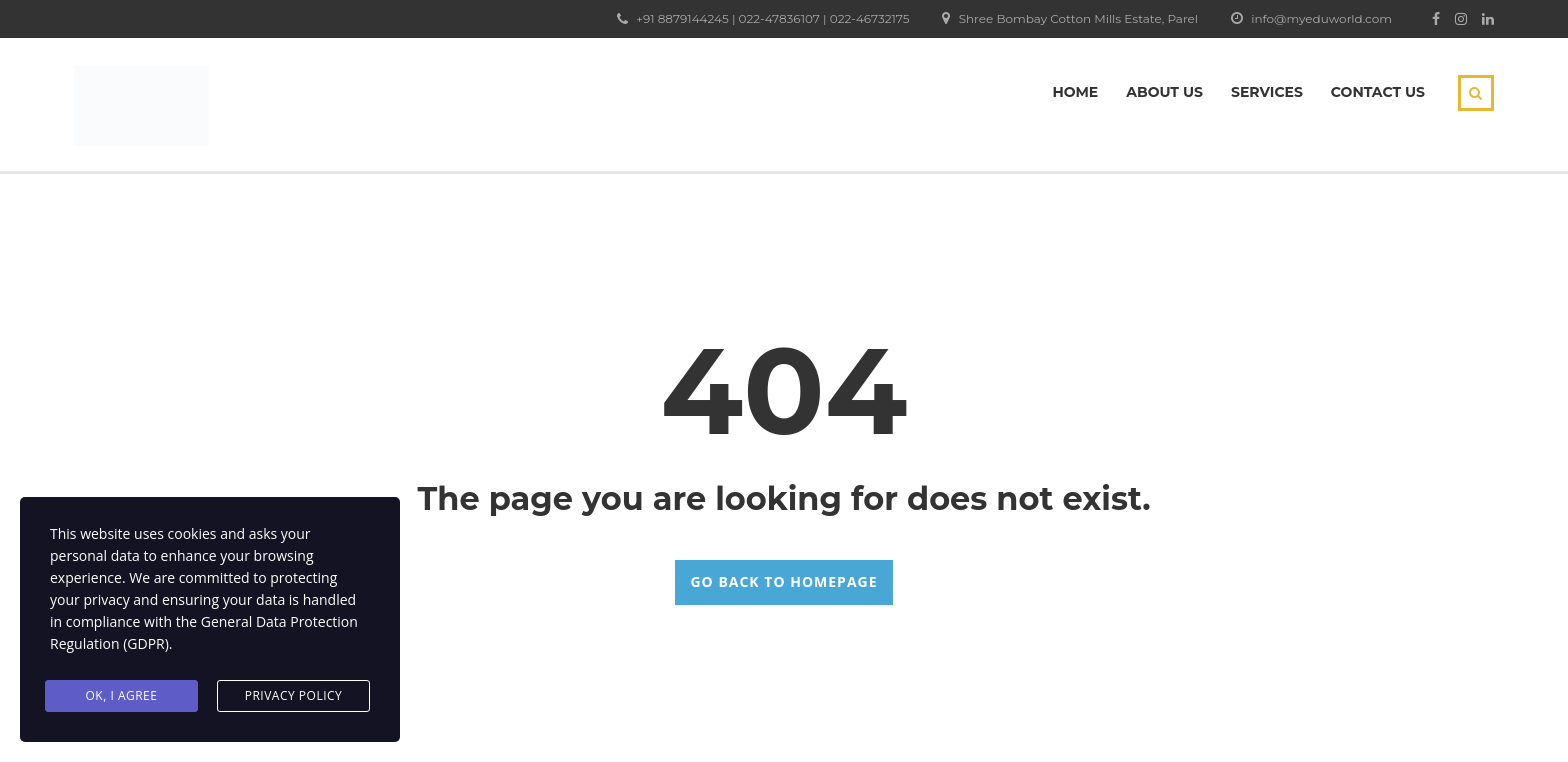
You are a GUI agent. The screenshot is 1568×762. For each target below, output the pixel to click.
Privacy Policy (294, 695)
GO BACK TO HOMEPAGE (783, 581)
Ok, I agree (122, 695)
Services (1267, 92)
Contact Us (1378, 92)
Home (1075, 92)
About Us (1164, 92)
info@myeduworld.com (1321, 18)
